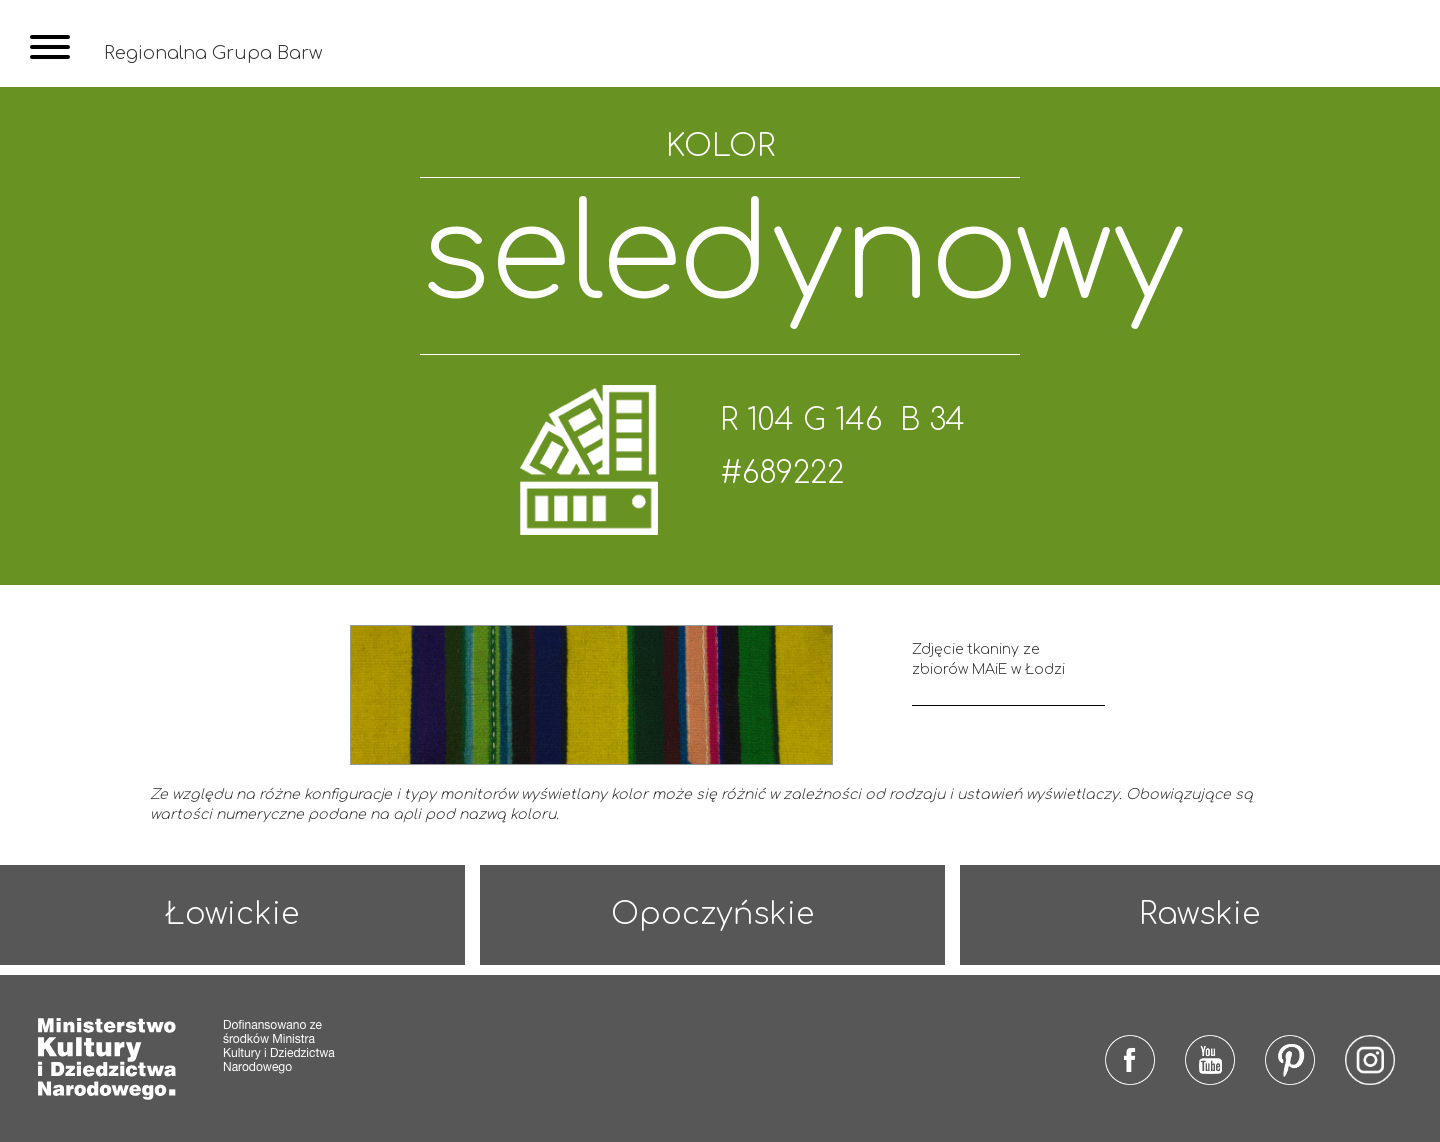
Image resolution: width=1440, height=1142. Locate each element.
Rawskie (1199, 914)
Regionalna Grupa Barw (213, 53)
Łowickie (232, 914)
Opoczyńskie (712, 914)
